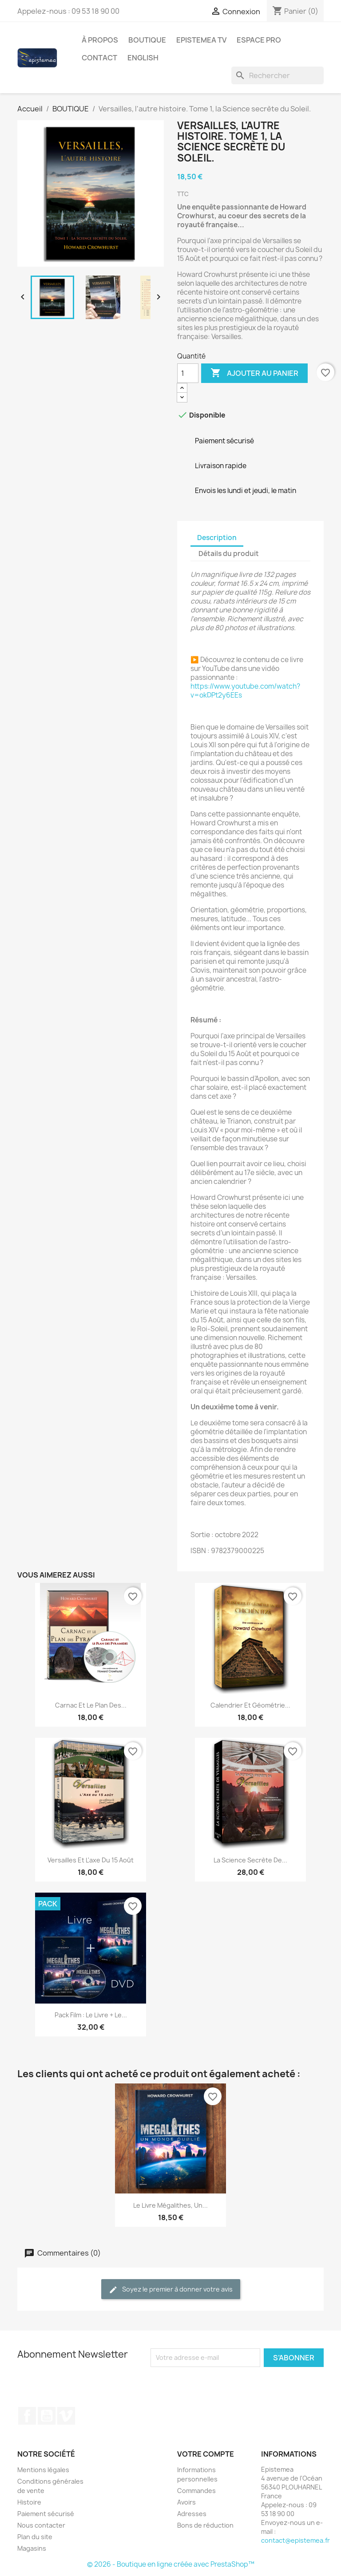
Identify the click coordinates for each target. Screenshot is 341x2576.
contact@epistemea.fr (295, 2540)
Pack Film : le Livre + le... (91, 2015)
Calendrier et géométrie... (250, 1705)
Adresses (191, 2513)
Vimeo (66, 2416)
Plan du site (34, 2537)
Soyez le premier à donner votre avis (171, 2289)
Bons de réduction (205, 2525)
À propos (100, 40)
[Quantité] (187, 373)
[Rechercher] (277, 75)
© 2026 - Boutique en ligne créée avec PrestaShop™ (170, 2564)
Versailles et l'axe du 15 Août (91, 1860)
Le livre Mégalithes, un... (170, 2205)
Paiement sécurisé (45, 2513)
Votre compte (205, 2454)
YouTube (47, 2416)
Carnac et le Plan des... (91, 1705)
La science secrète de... (250, 1860)
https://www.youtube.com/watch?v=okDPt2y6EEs (245, 691)
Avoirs (186, 2502)
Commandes (196, 2490)
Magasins (31, 2548)
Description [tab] (217, 537)
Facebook (27, 2416)
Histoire (29, 2502)
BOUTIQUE (147, 40)
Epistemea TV (201, 40)
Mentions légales (43, 2470)
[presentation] (224, 2384)
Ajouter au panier (254, 373)
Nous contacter (41, 2525)
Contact (99, 58)
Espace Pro (259, 40)
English (143, 58)
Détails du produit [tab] (228, 553)
